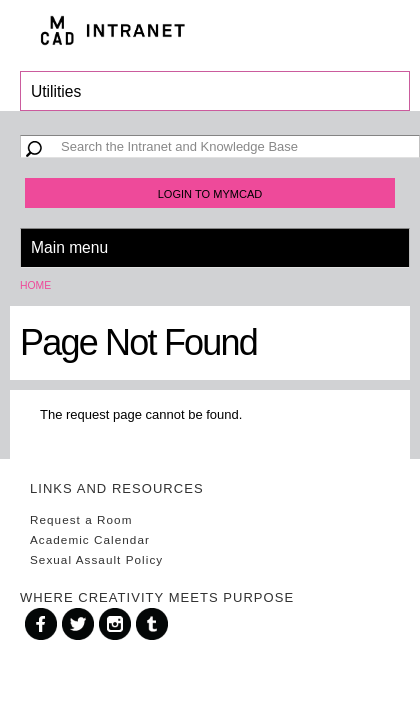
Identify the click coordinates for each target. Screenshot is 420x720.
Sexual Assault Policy (96, 559)
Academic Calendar (90, 539)
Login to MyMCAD (210, 194)
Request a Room (81, 519)
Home (35, 285)
